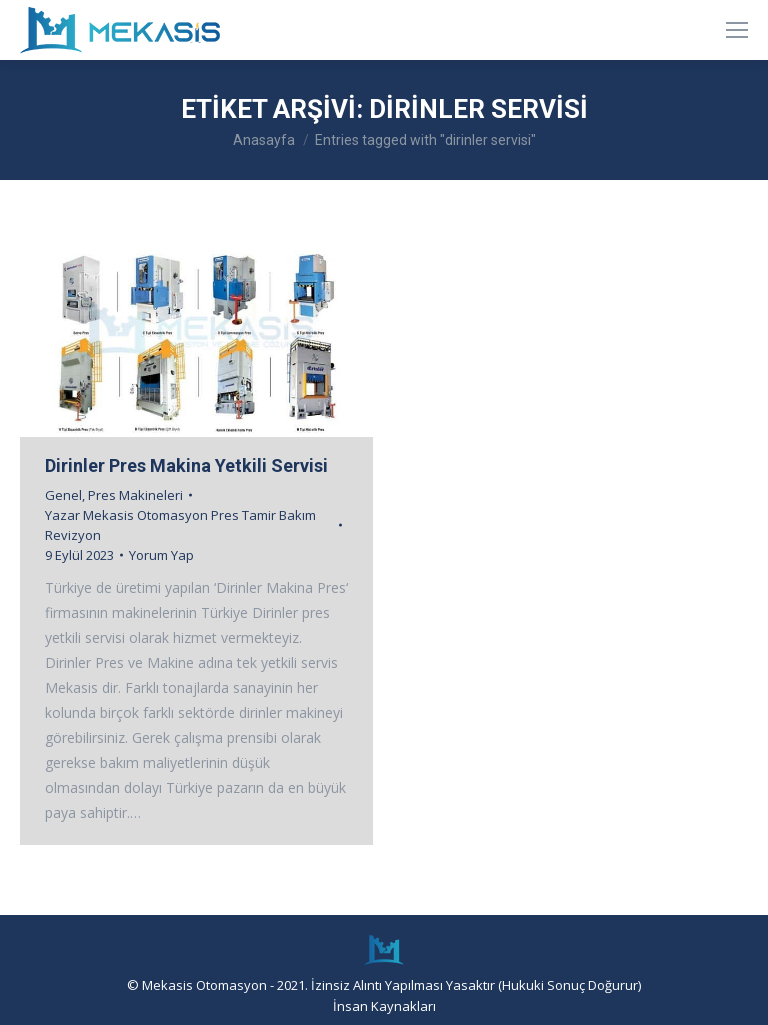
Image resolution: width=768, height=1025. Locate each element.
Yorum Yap (161, 555)
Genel (63, 495)
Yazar (180, 525)
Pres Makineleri (135, 495)
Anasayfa (264, 140)
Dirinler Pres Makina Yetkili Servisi (186, 466)
